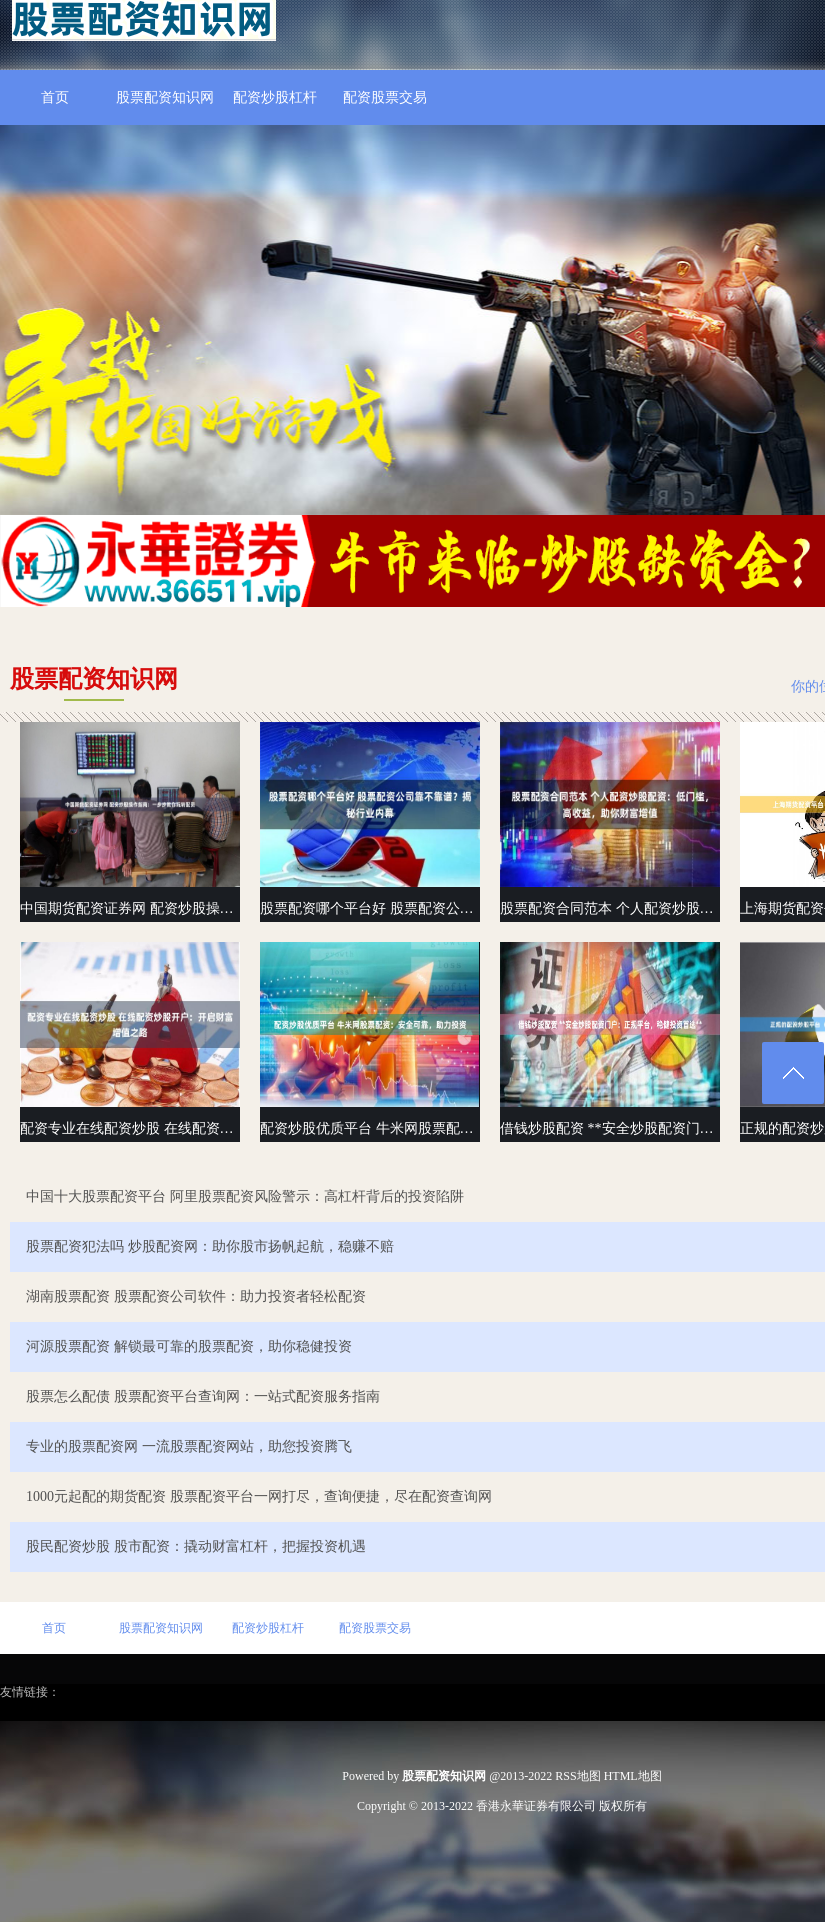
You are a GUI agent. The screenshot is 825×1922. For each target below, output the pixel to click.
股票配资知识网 (165, 97)
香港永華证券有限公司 (536, 1806)
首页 (55, 97)
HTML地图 (633, 1776)
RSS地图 (577, 1776)
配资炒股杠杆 (275, 97)
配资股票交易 (385, 97)
